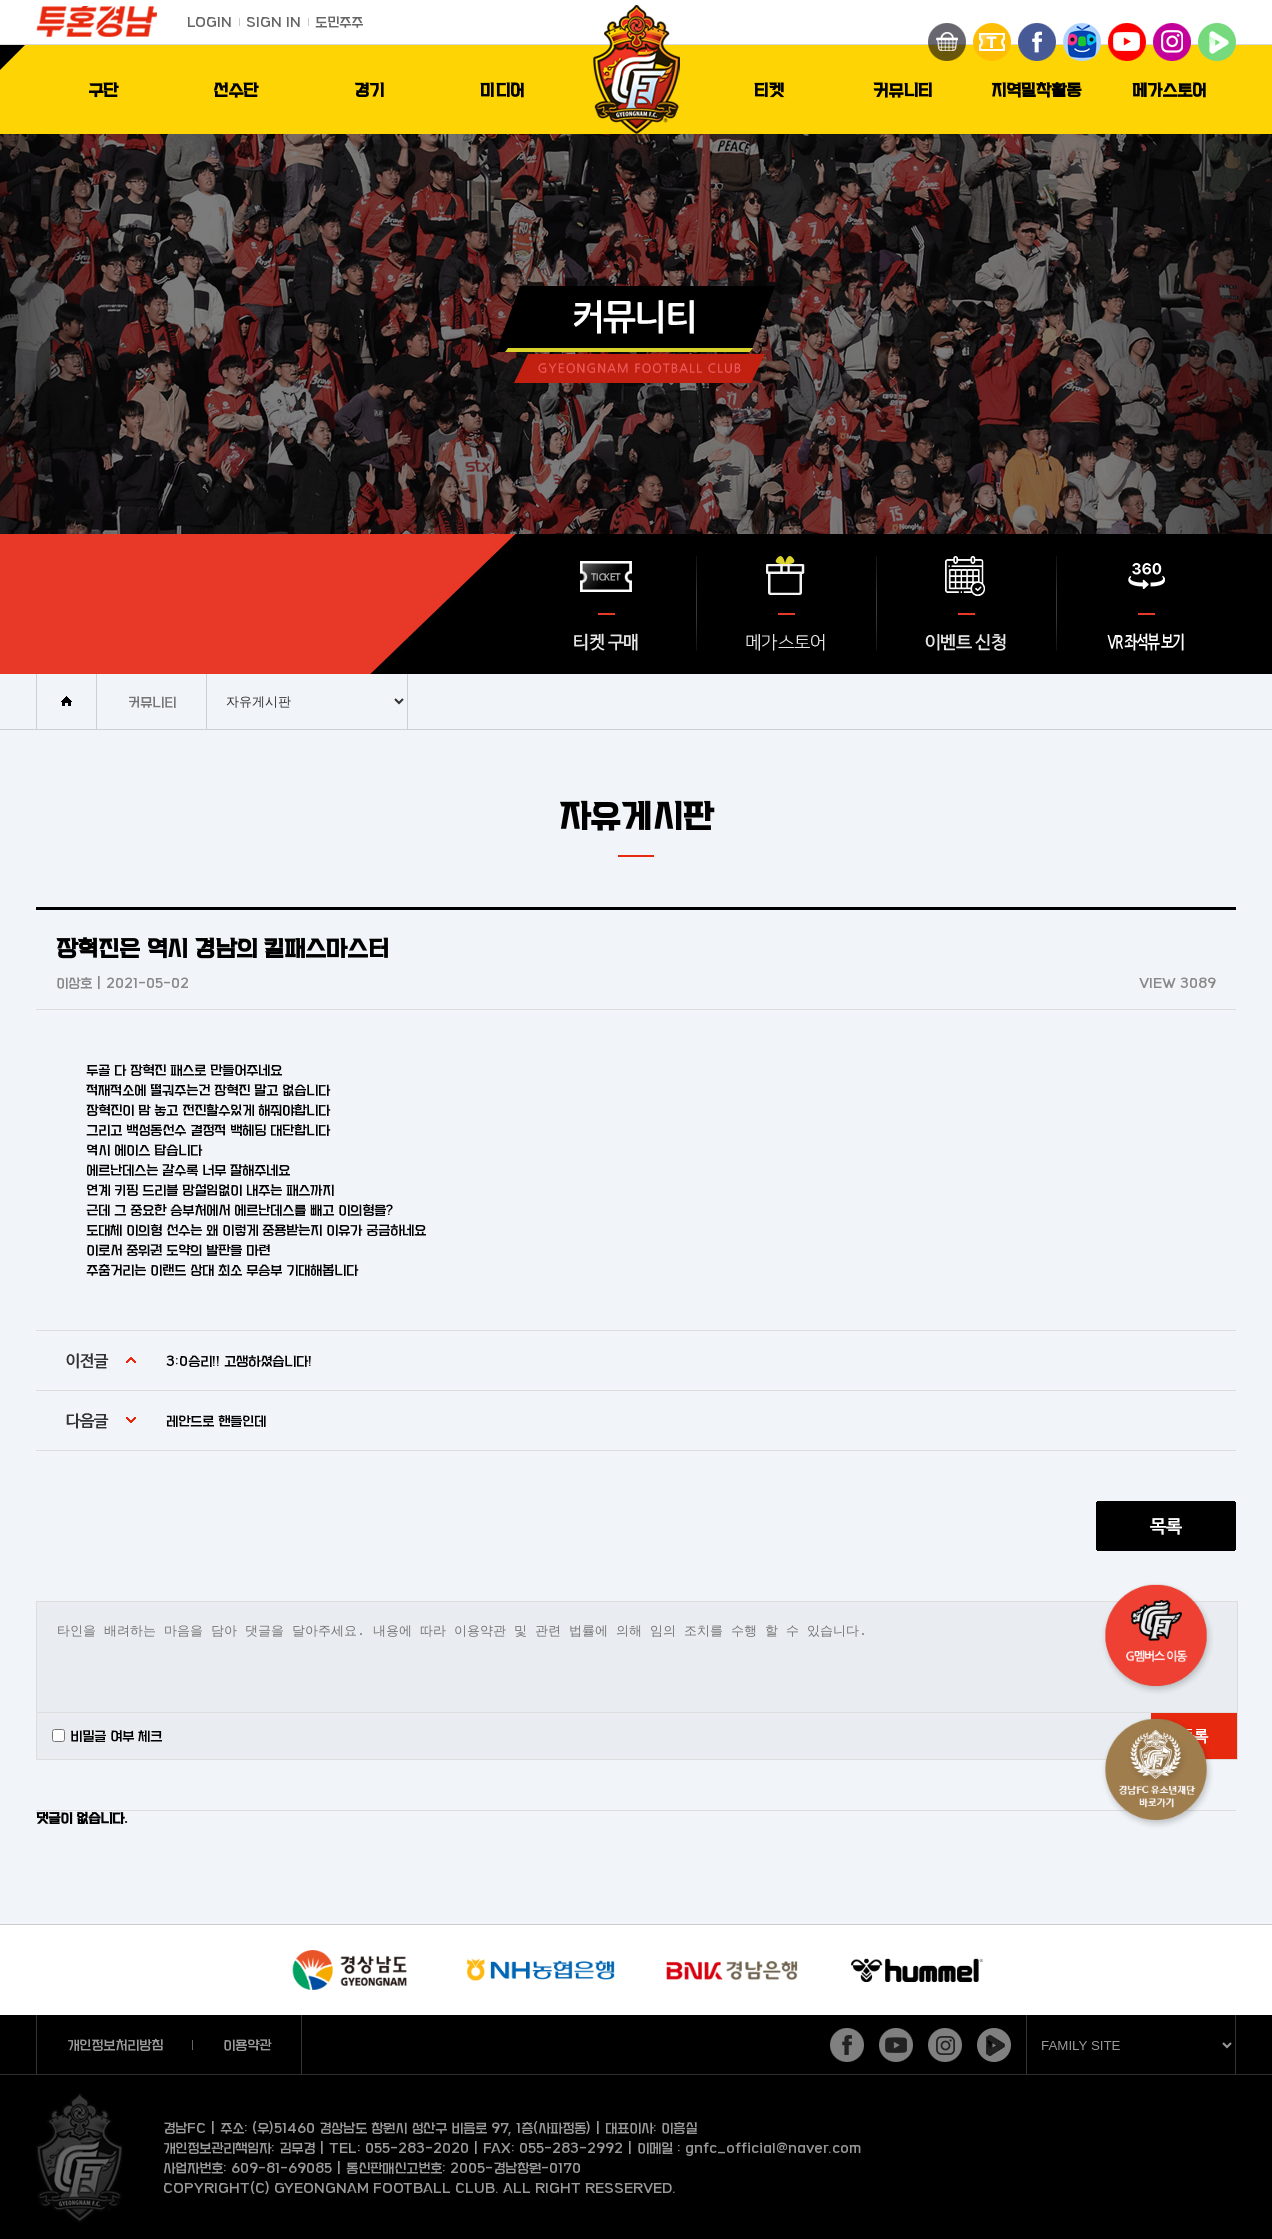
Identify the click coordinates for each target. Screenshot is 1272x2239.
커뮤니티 (903, 89)
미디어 (502, 89)
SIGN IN (273, 21)
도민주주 (339, 21)
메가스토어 (1169, 89)
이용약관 (247, 2044)
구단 (103, 89)
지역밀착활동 (1036, 89)
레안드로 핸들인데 (216, 1420)
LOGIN (209, 21)
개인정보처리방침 (115, 2044)
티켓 (769, 89)
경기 (369, 89)
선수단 (235, 89)
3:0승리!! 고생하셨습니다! (239, 1360)
